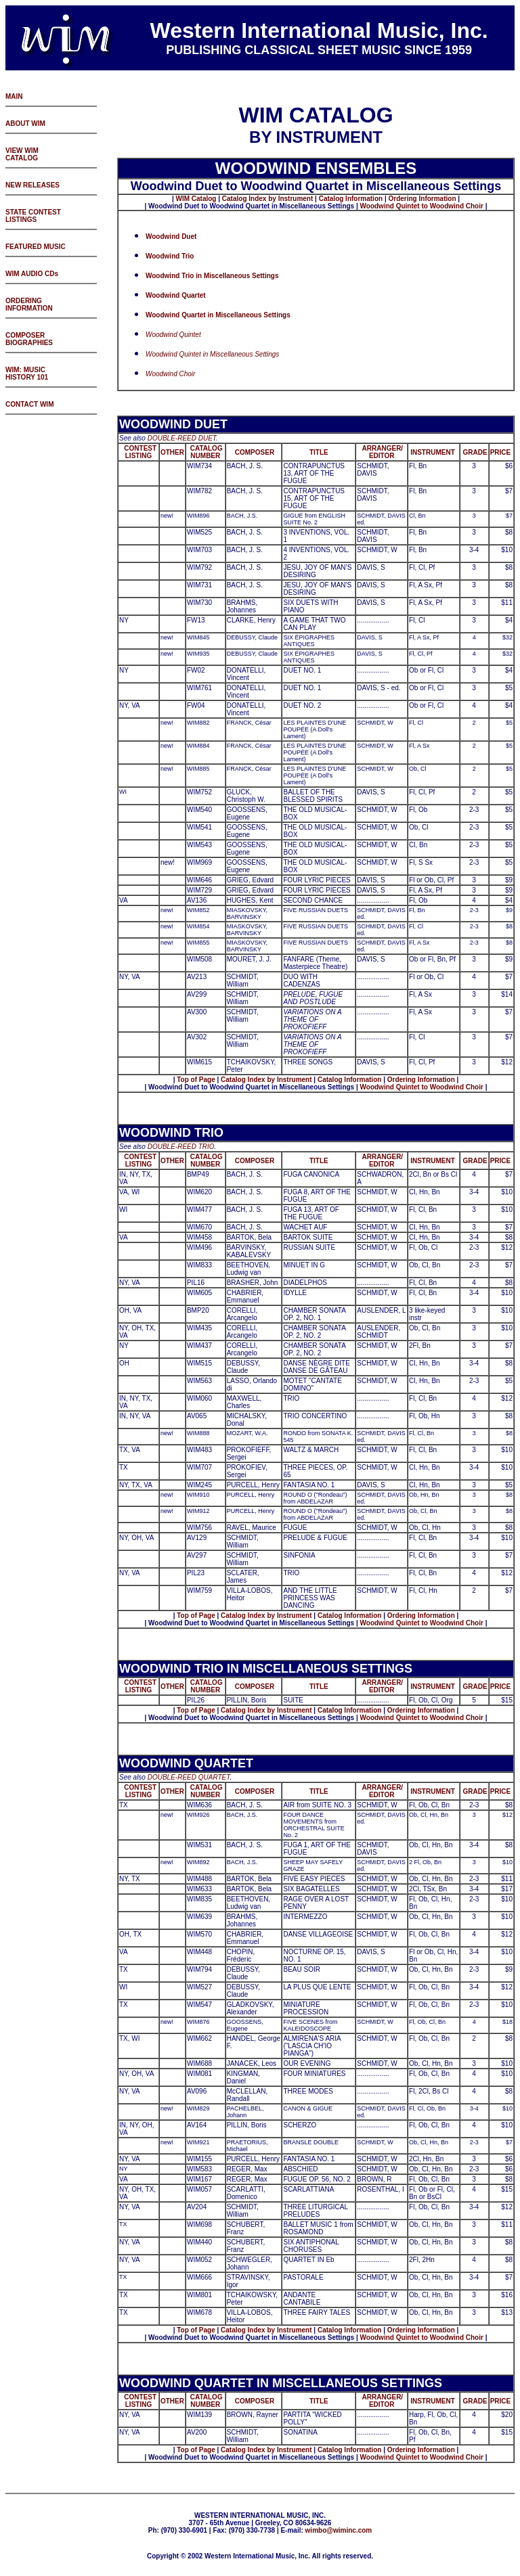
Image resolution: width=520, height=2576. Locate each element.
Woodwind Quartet (176, 295)
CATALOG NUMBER (205, 452)
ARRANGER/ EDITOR (381, 452)
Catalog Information (351, 198)
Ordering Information (423, 198)
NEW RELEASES (32, 185)
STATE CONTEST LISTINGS (33, 215)
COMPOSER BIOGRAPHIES (29, 339)
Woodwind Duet (171, 236)
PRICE (500, 452)
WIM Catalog (195, 198)
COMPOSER (254, 452)
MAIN (14, 96)
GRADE (474, 452)
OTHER (172, 452)
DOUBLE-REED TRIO (181, 1146)
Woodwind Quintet (173, 334)
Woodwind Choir (170, 374)
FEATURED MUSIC (35, 246)
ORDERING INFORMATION (29, 304)
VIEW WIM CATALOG (22, 154)
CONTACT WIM (29, 404)
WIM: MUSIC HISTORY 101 (26, 373)
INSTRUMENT (433, 452)
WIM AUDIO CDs (31, 273)
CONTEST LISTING (140, 452)
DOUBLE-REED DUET (182, 438)
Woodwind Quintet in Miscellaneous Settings (212, 354)
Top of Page (196, 1079)
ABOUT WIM (25, 123)
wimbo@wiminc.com (338, 2530)
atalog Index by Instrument (270, 198)
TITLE (318, 452)
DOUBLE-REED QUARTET (189, 1777)
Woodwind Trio (170, 256)
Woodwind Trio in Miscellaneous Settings (212, 275)
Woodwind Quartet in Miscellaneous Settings (218, 315)
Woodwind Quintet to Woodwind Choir (421, 206)
